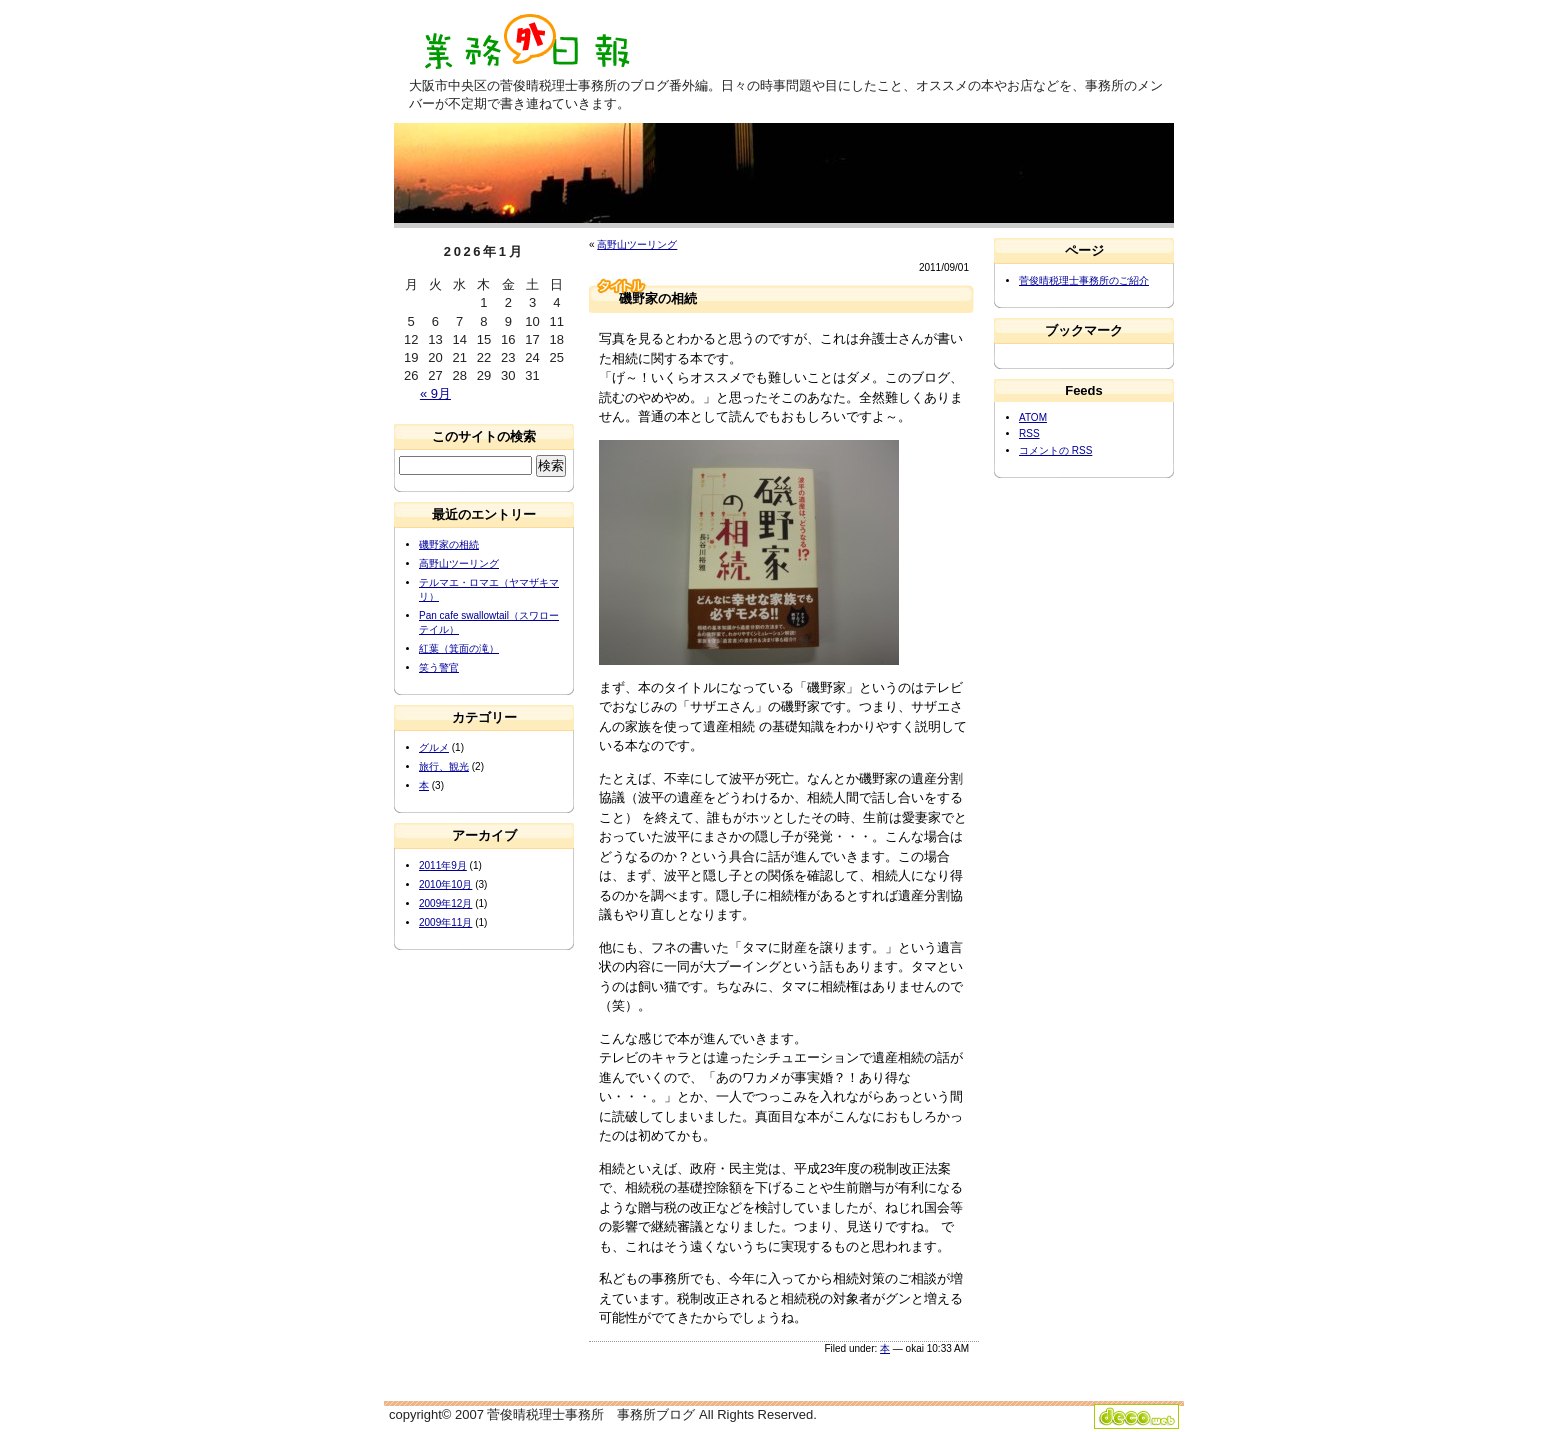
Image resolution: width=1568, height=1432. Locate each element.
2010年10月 (445, 884)
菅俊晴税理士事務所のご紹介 (1084, 280)
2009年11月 (445, 922)
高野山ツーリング (637, 244)
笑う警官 (439, 667)
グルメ (434, 747)
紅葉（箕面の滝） (459, 648)
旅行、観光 (444, 766)
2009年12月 (445, 903)
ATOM (1033, 417)
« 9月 (435, 393)
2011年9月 (443, 865)
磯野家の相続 (449, 544)
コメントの (1055, 450)
